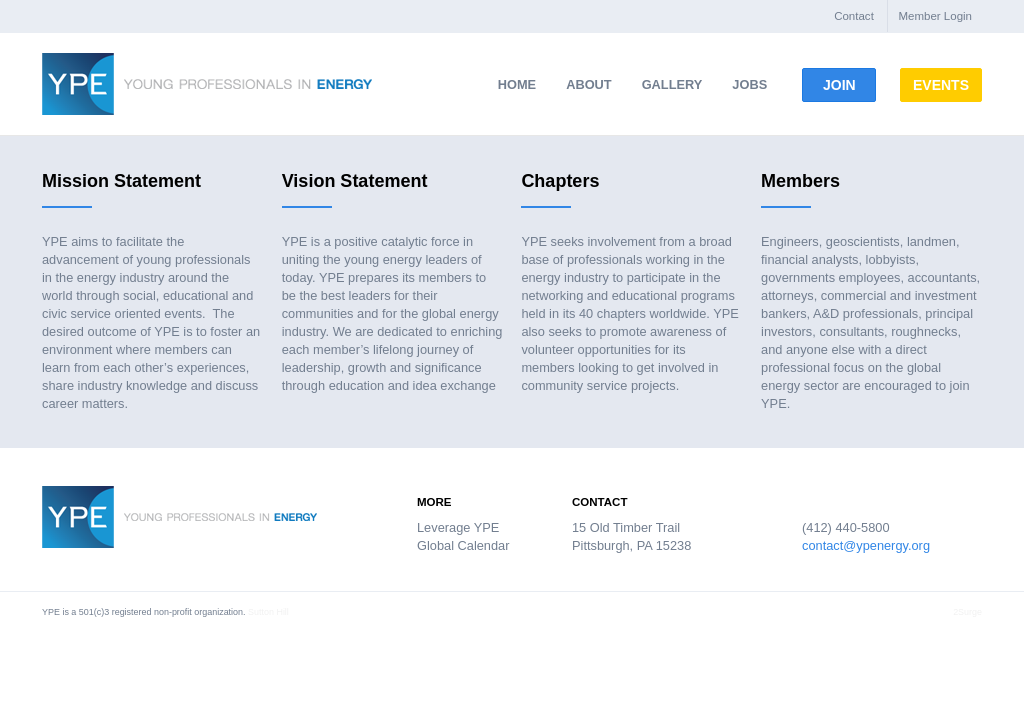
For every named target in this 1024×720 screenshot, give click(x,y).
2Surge (967, 612)
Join (848, 85)
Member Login (935, 16)
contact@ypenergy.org (866, 545)
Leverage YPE (458, 527)
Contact (854, 16)
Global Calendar (463, 545)
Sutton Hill (268, 612)
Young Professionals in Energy (207, 84)
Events (975, 85)
